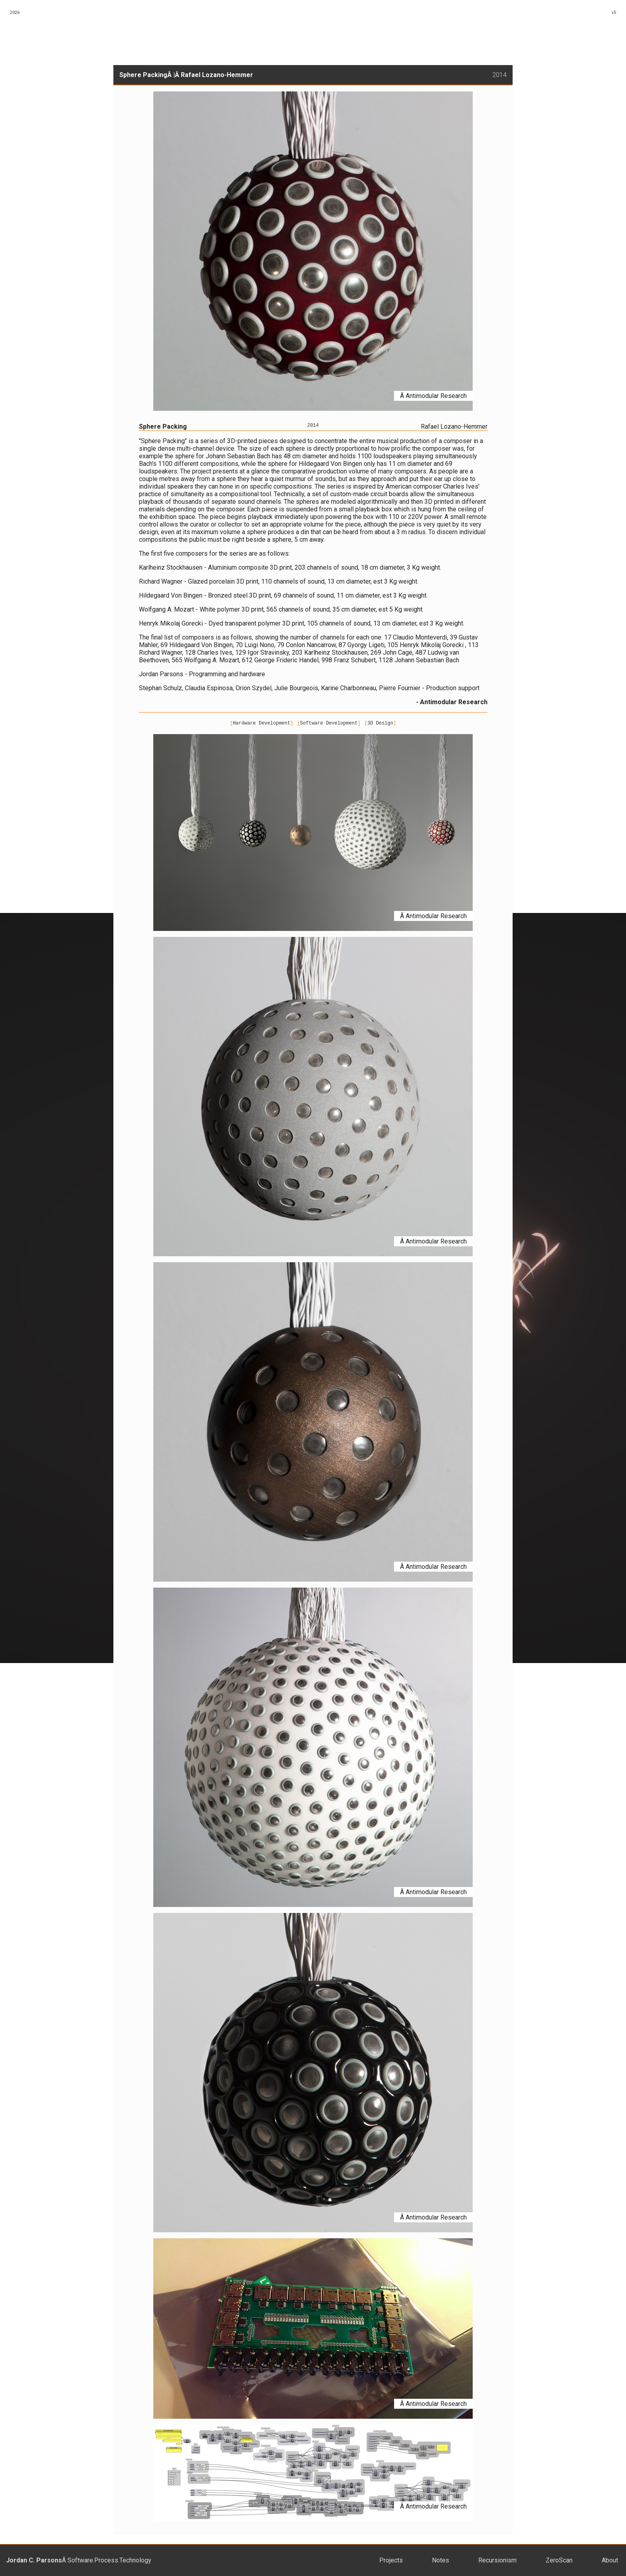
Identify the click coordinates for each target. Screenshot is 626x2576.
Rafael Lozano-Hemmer (217, 75)
